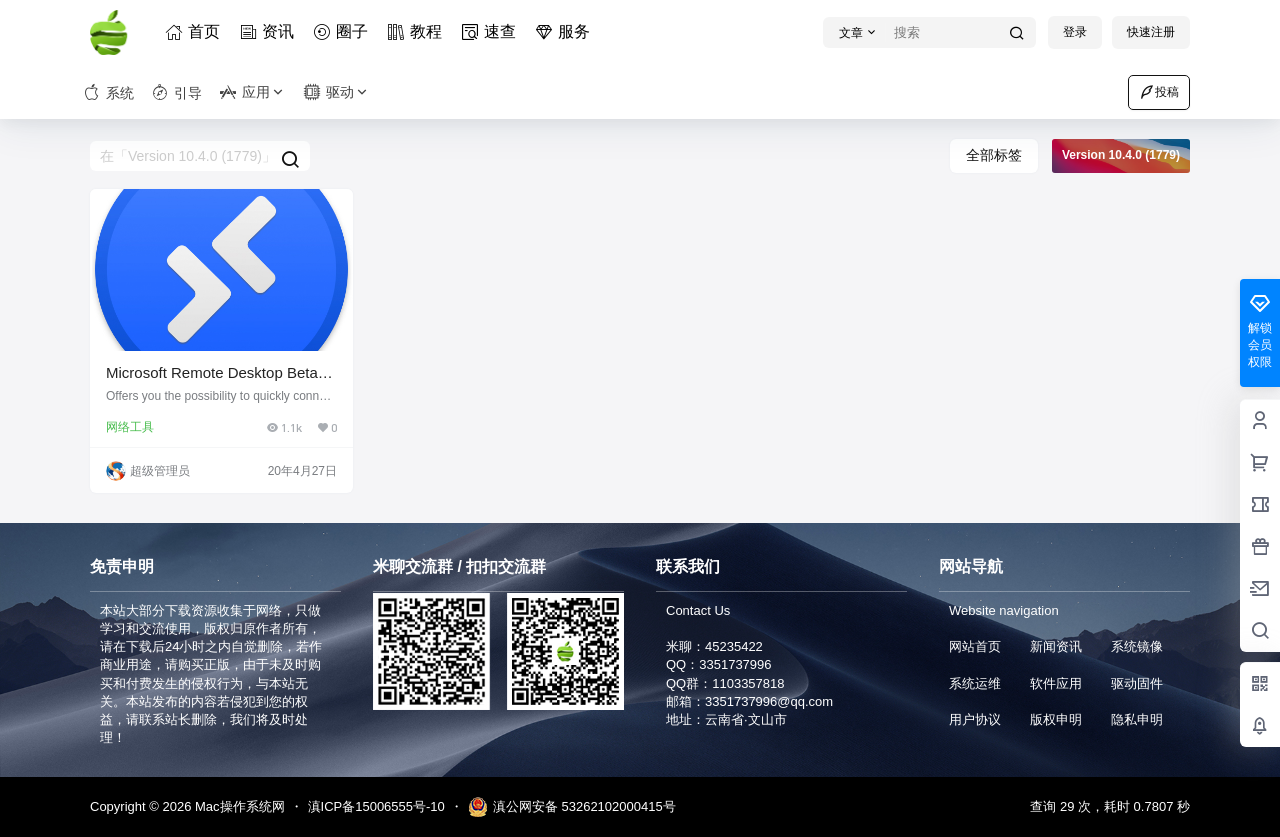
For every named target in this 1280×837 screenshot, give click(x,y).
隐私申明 (1137, 719)
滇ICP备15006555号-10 (376, 806)
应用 (253, 92)
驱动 (337, 92)
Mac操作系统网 (237, 806)
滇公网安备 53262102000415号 (572, 807)
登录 (1075, 32)
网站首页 (975, 646)
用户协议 (975, 719)
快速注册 (1151, 32)
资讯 (270, 31)
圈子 (344, 31)
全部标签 (994, 155)
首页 (196, 31)
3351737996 (735, 664)
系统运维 (975, 683)
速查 (492, 31)
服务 (566, 31)
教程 (418, 31)
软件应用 (1056, 683)
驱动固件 (1137, 683)
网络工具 (130, 427)
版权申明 (1056, 719)
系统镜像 (1137, 646)
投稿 (1159, 92)
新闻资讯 (1056, 646)
